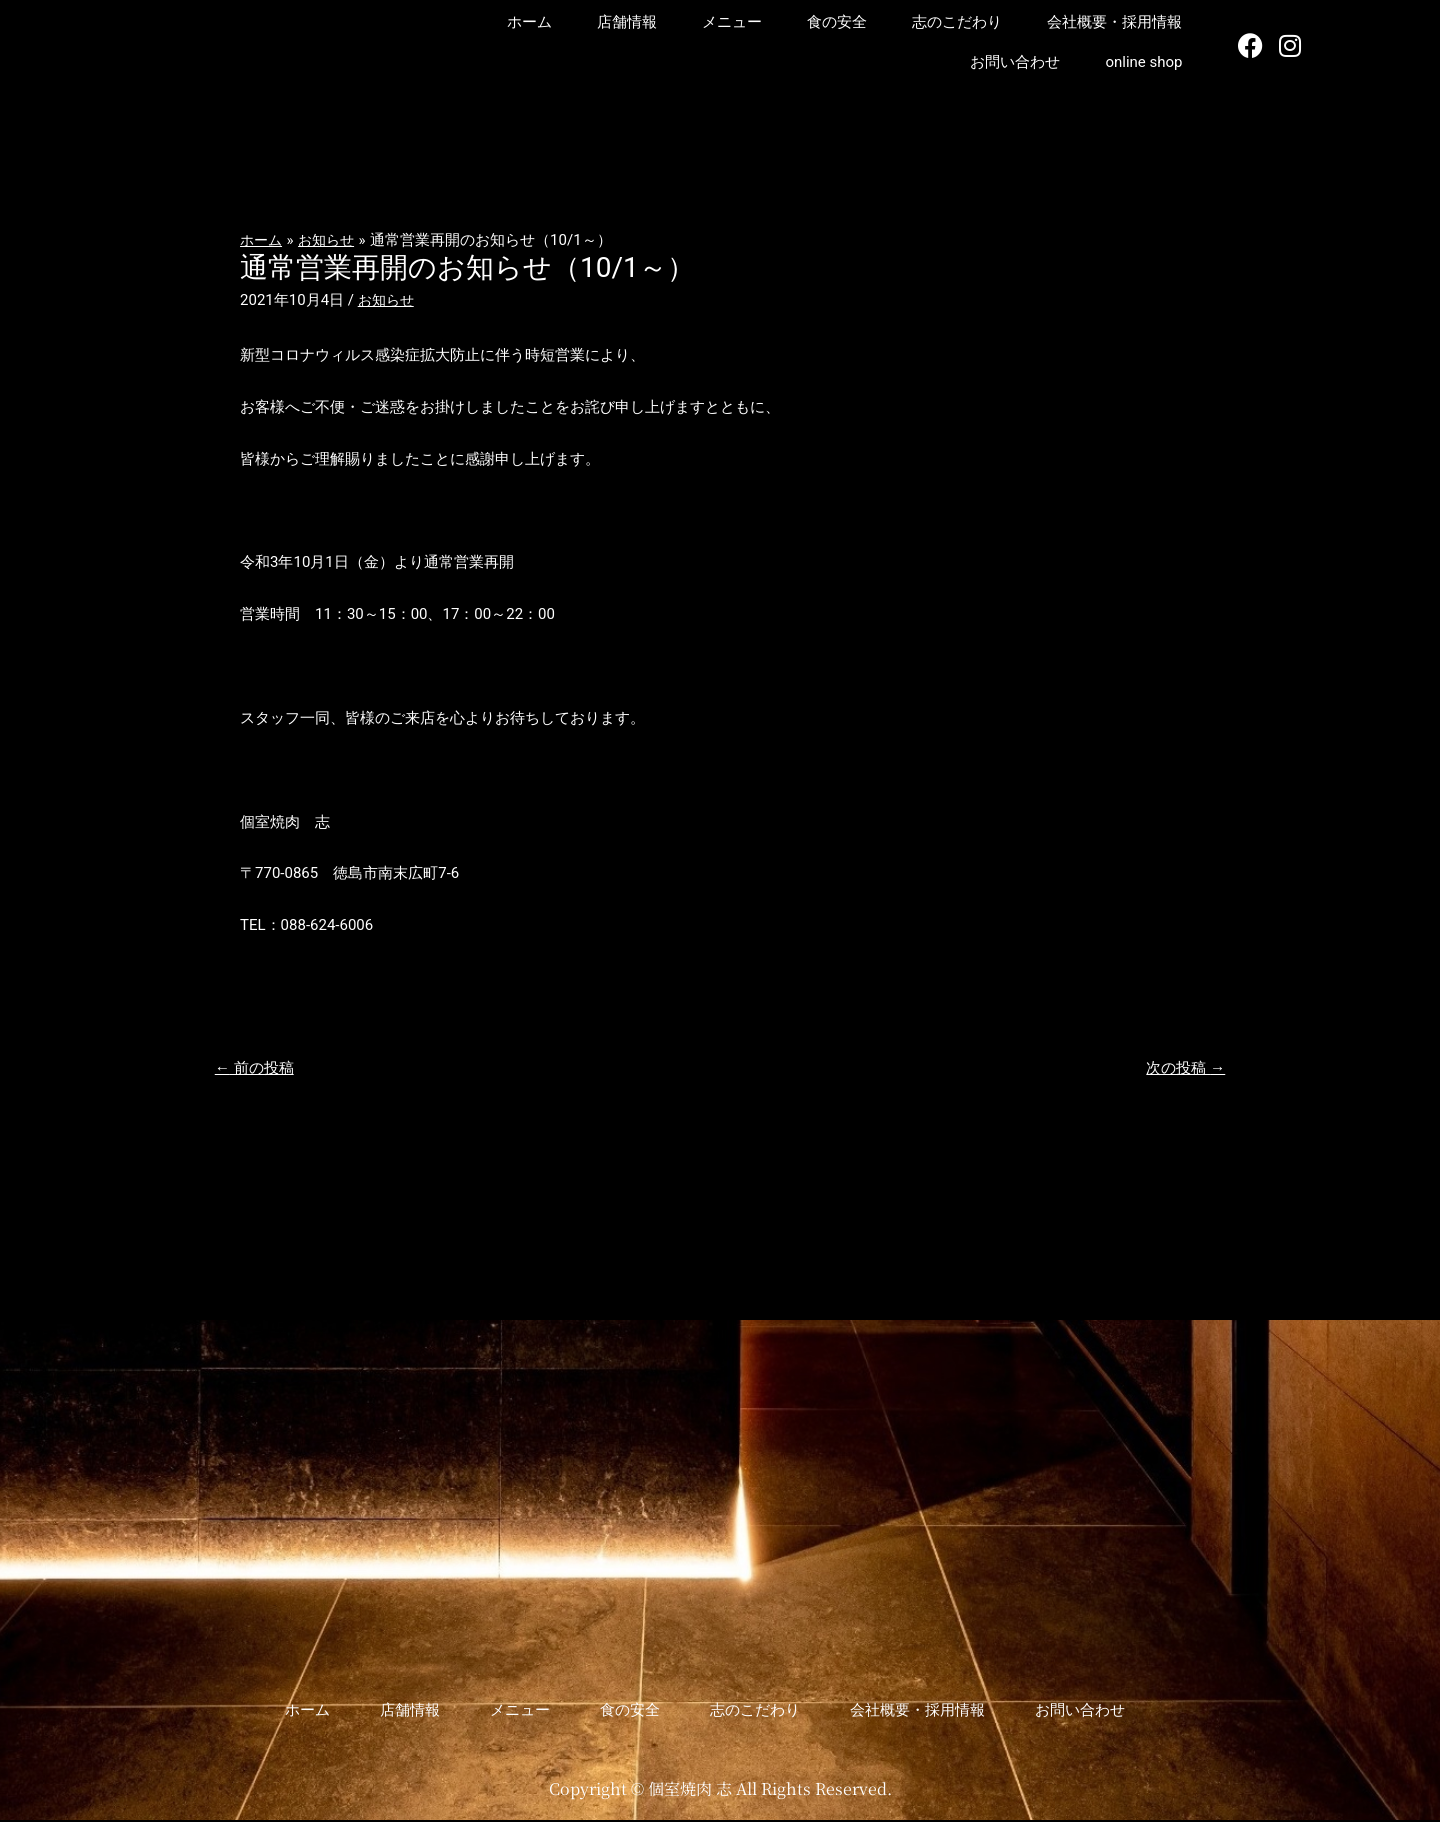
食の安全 (837, 22)
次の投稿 (1182, 1068)
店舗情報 (627, 22)
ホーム (529, 22)
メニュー (732, 22)
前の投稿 (258, 1068)
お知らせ (388, 300)
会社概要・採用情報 (1114, 22)
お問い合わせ (1015, 62)
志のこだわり (957, 22)
